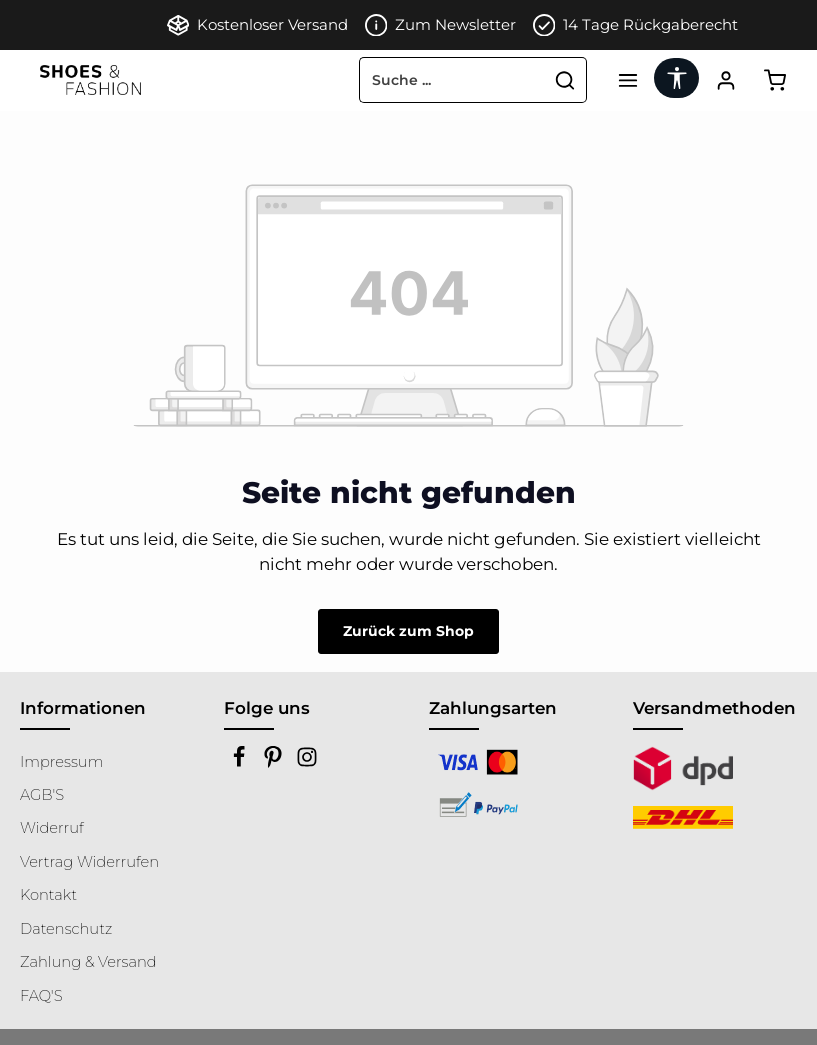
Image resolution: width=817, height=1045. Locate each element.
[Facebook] (241, 763)
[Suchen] (565, 80)
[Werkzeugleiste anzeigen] (676, 78)
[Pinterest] (275, 763)
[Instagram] (307, 763)
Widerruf (52, 828)
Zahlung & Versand (88, 962)
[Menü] (627, 80)
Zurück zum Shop (408, 631)
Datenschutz (66, 929)
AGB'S (42, 795)
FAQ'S (41, 996)
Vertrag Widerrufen (89, 862)
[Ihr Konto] (725, 80)
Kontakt (48, 895)
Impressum (61, 762)
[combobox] (452, 80)
